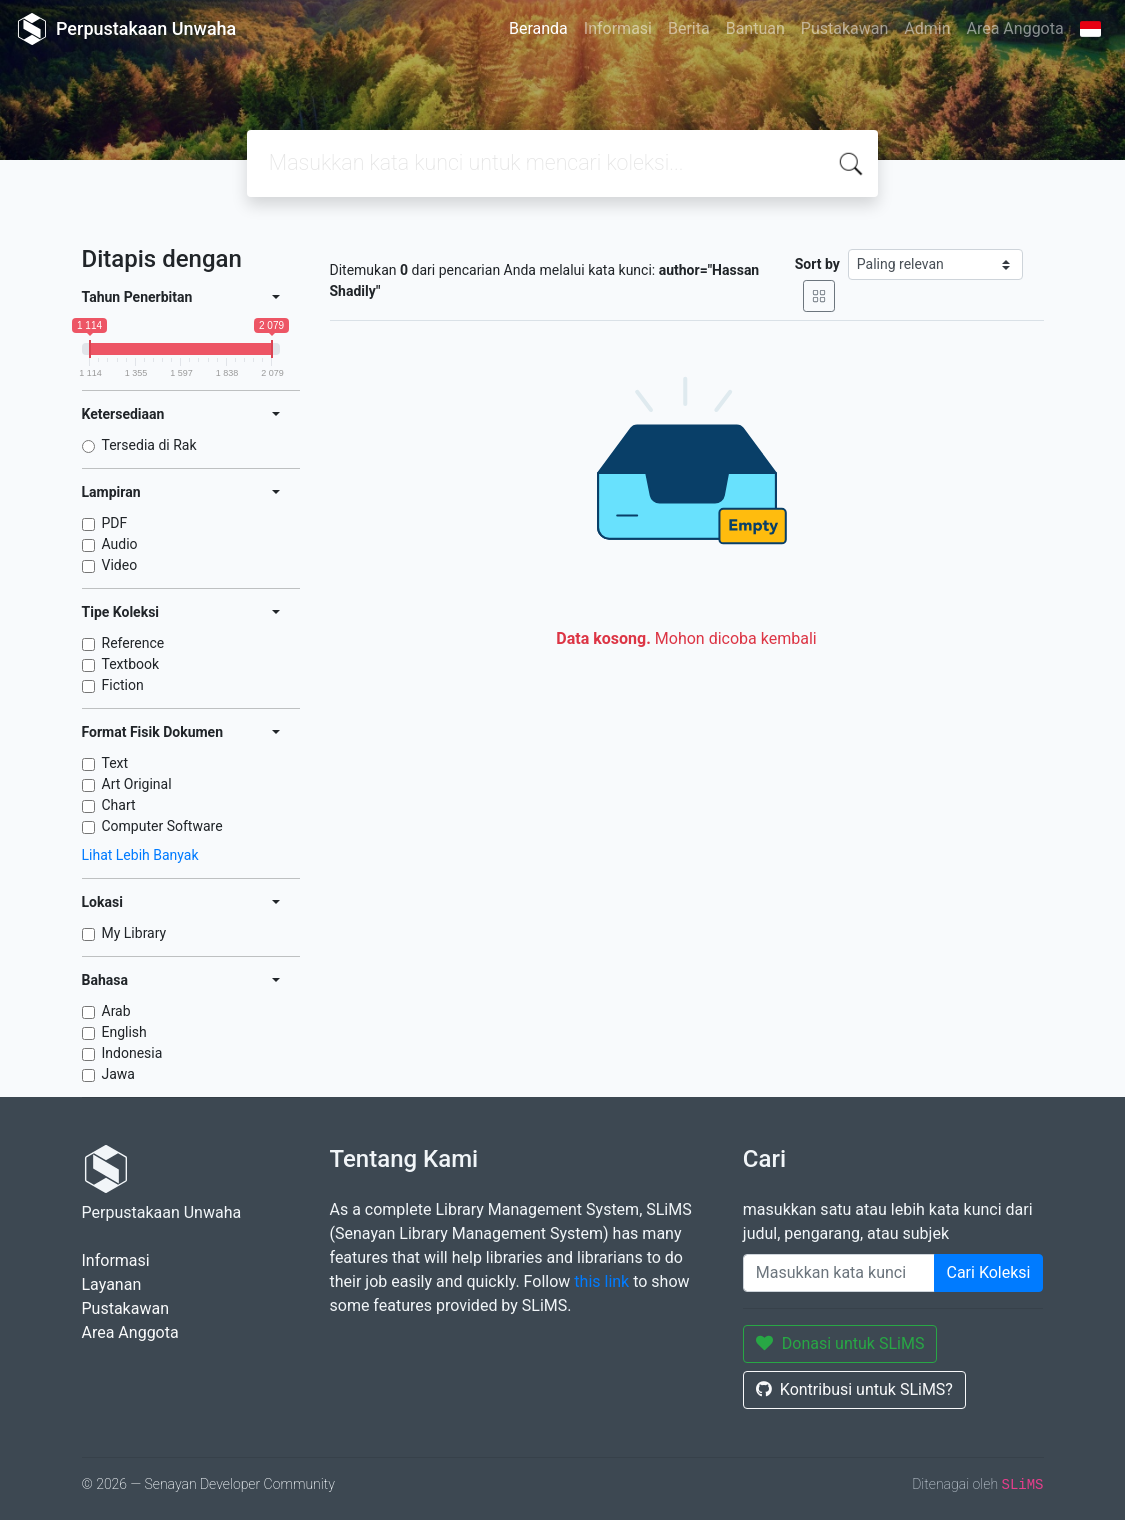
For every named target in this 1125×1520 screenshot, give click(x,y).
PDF (115, 523)
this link (601, 1281)
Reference (133, 643)
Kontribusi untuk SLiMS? (854, 1389)
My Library (134, 933)
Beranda (538, 28)
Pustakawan (844, 28)
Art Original (137, 784)
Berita (689, 28)
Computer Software (162, 826)
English (124, 1032)
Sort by (817, 264)
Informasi (618, 28)
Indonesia (132, 1053)
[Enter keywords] (839, 1273)
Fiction (123, 685)
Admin (927, 28)
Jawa (118, 1074)
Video (120, 565)
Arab (116, 1011)
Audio (120, 544)
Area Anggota (1015, 28)
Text (115, 763)
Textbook (131, 664)
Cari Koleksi (989, 1272)
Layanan (112, 1284)
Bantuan (755, 28)
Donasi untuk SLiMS (840, 1343)
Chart (119, 805)
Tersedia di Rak (149, 445)
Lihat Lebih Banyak (140, 855)
